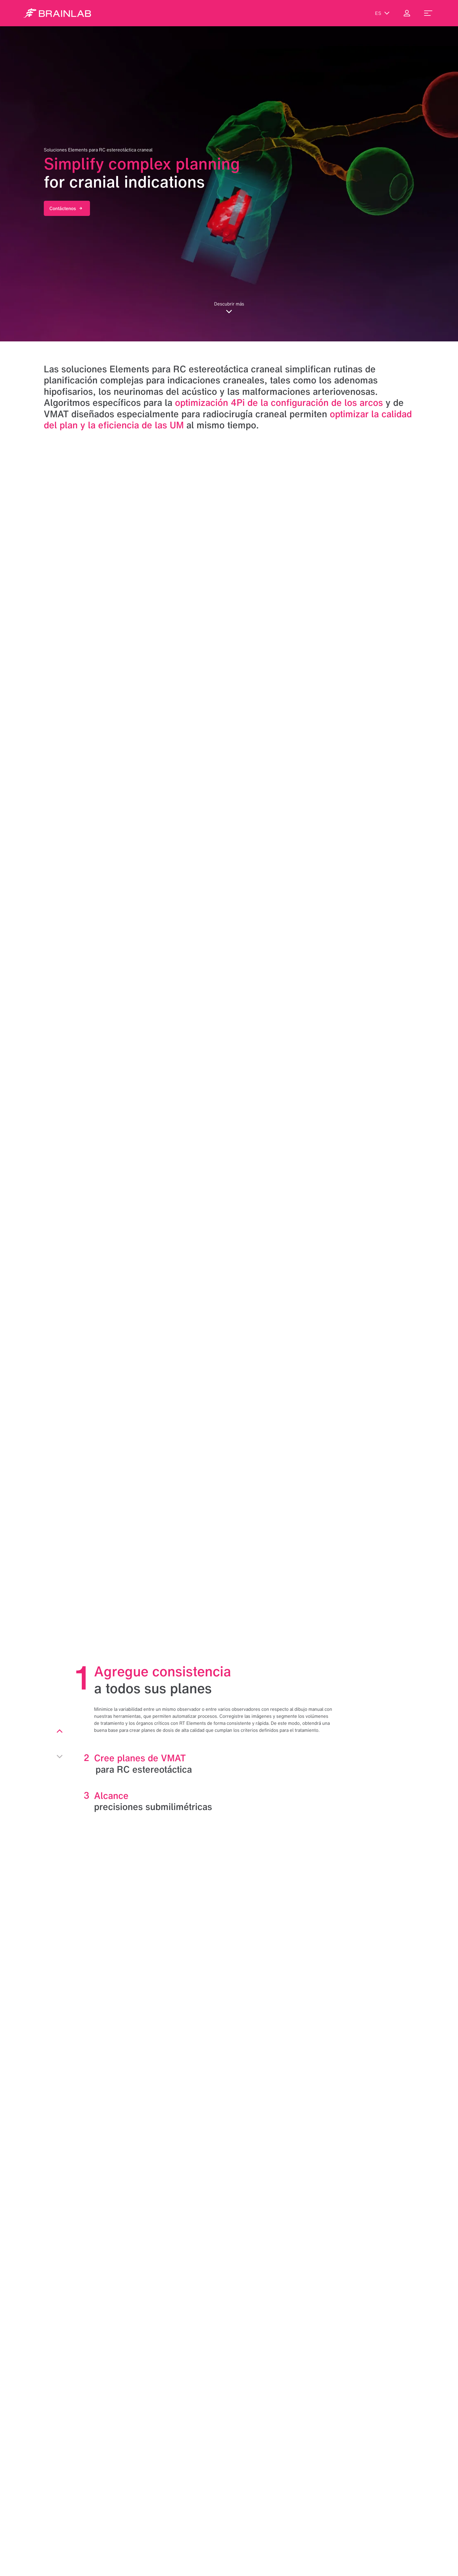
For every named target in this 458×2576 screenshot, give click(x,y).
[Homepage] (57, 13)
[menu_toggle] (428, 13)
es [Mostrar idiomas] (382, 13)
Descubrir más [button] (229, 307)
